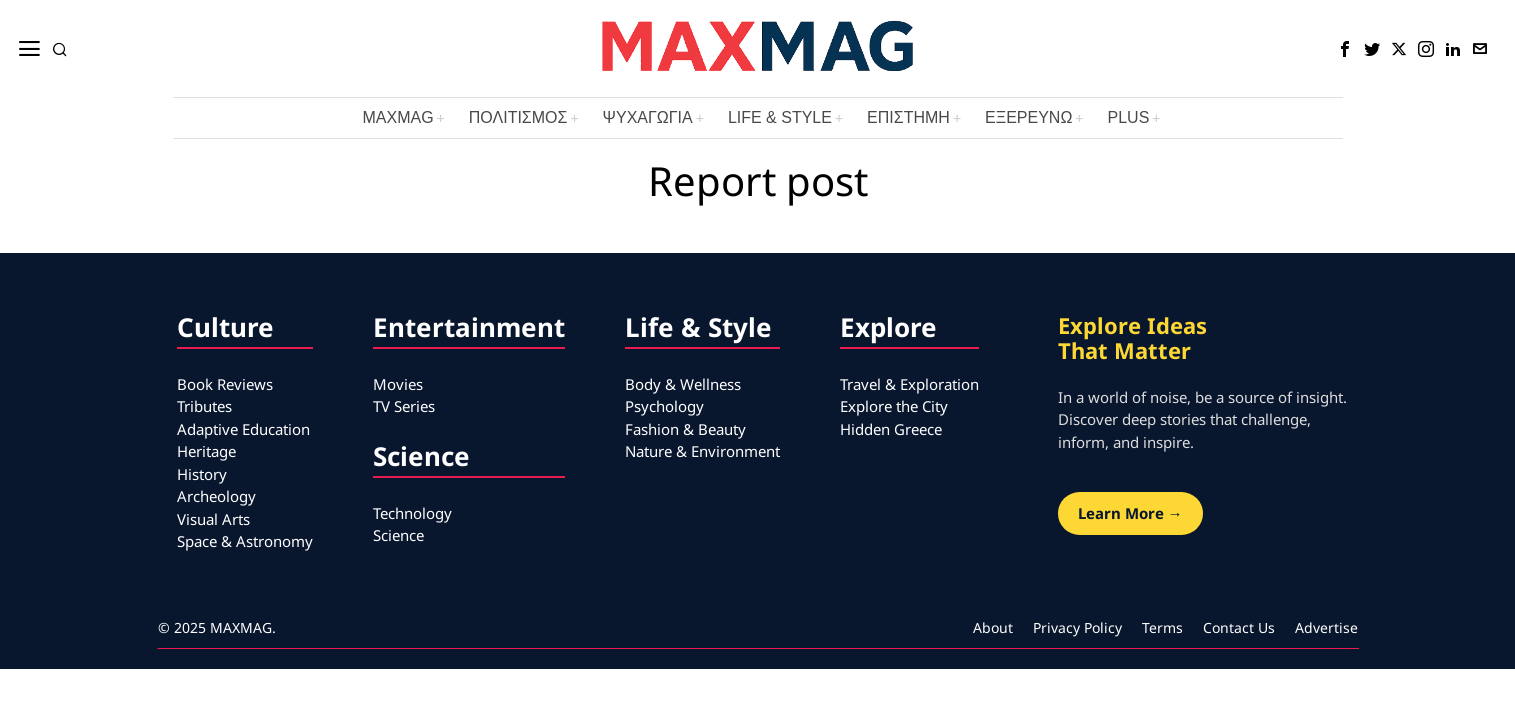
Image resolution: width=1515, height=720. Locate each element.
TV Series (404, 406)
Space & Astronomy (245, 541)
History (202, 474)
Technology (412, 513)
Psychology (664, 406)
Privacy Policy (1077, 627)
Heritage (206, 451)
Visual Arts (213, 519)
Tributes (204, 406)
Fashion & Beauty (685, 429)
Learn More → (1130, 513)
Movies (398, 384)
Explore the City (894, 406)
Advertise (1326, 627)
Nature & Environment (702, 451)
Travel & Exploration (909, 384)
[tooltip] (1345, 49)
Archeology (216, 496)
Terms (1162, 627)
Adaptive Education (243, 429)
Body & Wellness (683, 384)
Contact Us (1239, 627)
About (993, 627)
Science (398, 535)
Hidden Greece (891, 429)
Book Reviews (225, 384)
